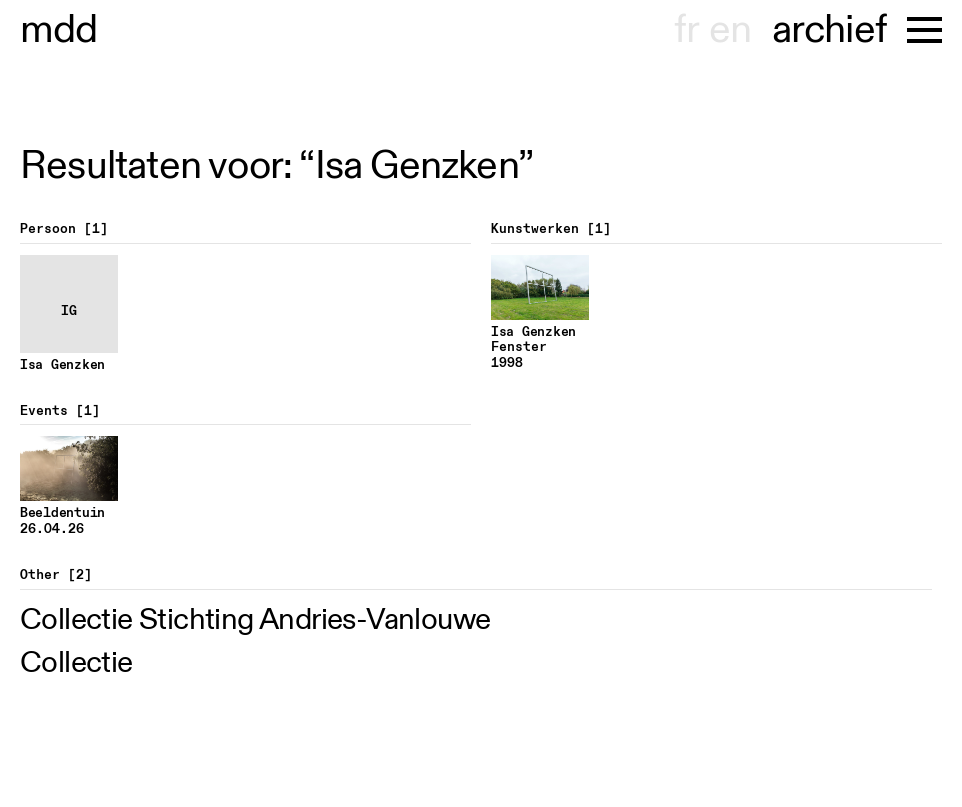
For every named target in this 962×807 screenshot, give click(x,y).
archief (829, 30)
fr (686, 30)
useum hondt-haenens (59, 30)
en (730, 30)
